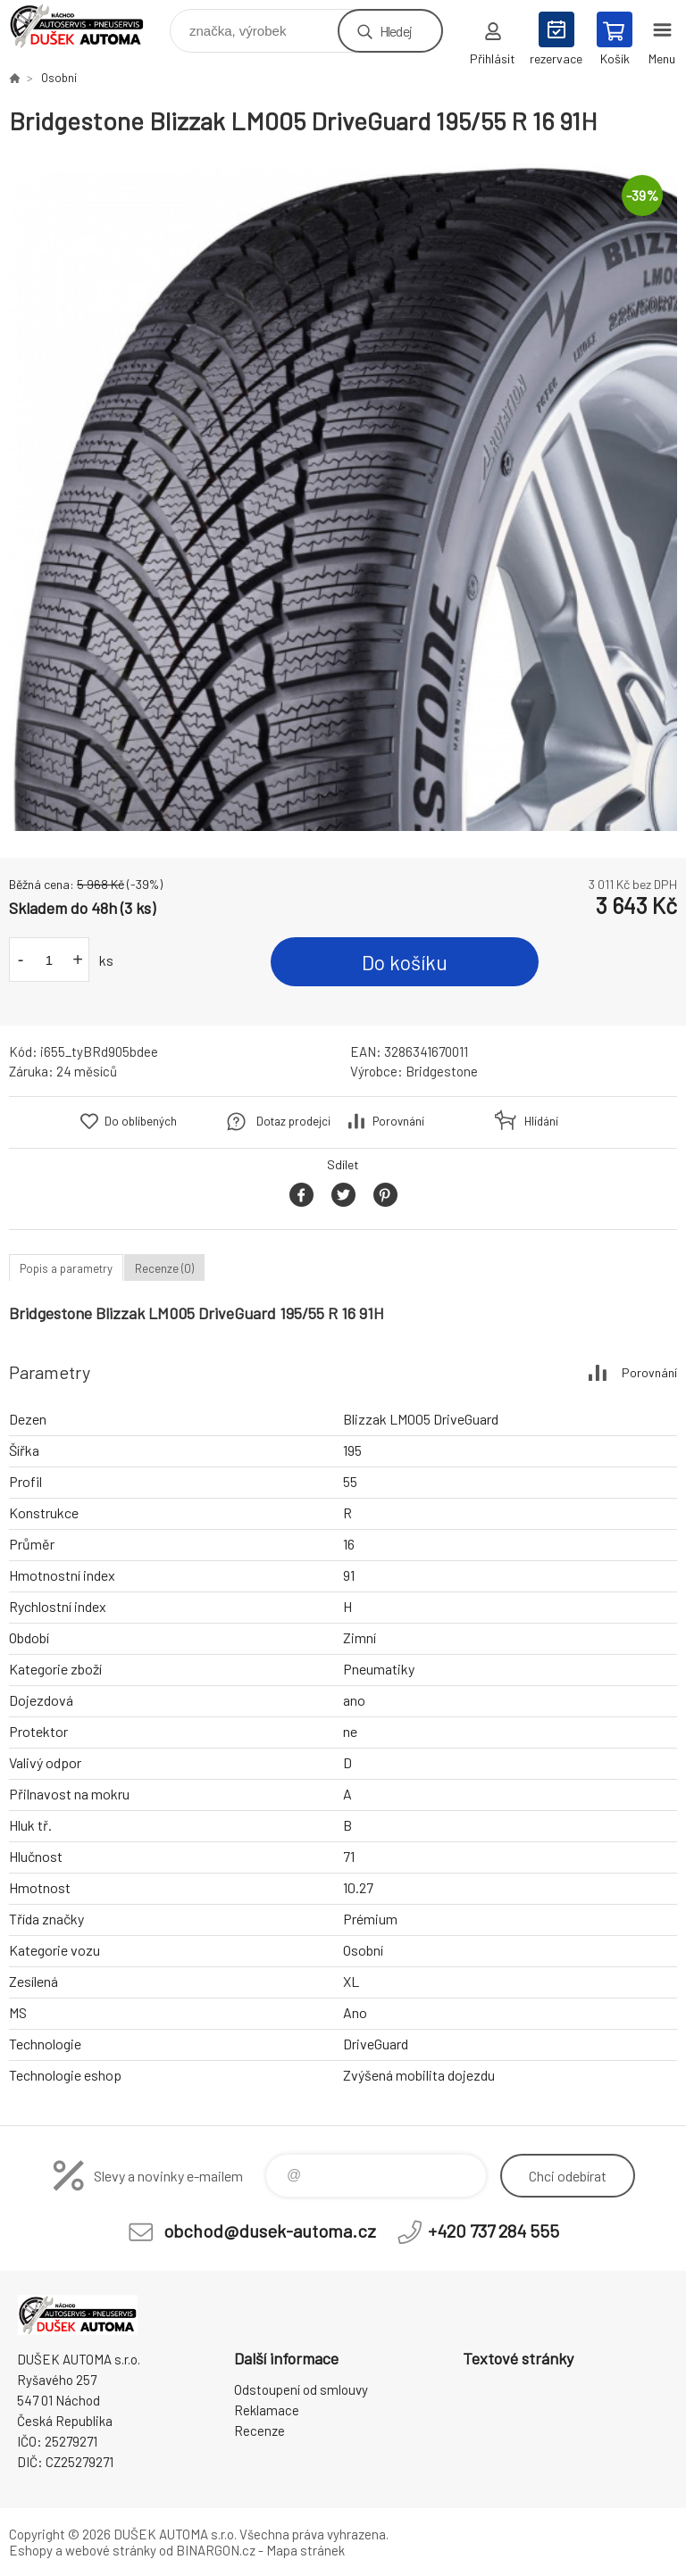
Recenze (259, 2430)
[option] (343, 497)
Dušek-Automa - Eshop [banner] (88, 26)
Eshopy (31, 2550)
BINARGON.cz (215, 2550)
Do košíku (405, 962)
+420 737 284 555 (493, 2230)
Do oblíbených (141, 1121)
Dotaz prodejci (293, 1121)
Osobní (59, 78)
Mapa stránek (305, 2550)
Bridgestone (442, 1071)
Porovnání (398, 1121)
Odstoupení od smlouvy (301, 2389)
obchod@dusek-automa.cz (269, 2230)
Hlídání (541, 1121)
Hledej (396, 30)
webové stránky (110, 2550)
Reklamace (266, 2410)
